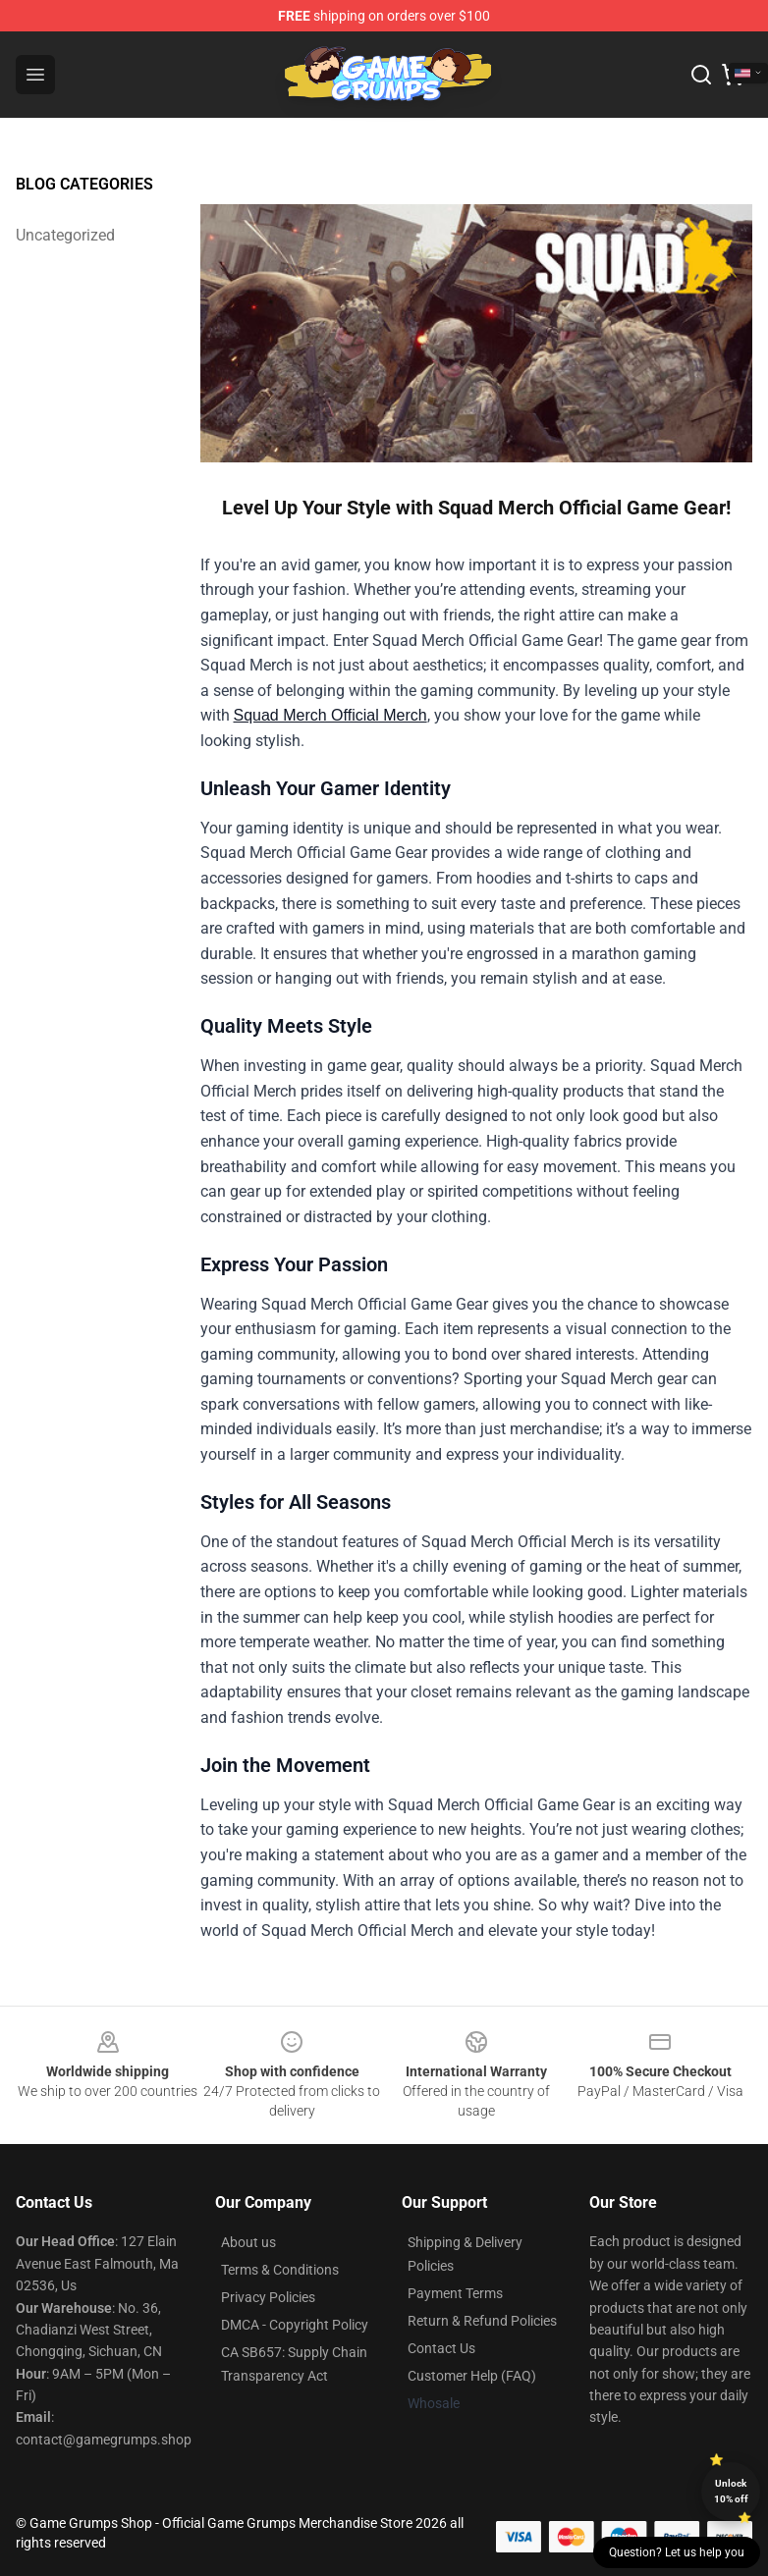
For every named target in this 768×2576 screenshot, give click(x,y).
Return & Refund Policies (482, 2321)
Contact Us (441, 2348)
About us (248, 2242)
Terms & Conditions (280, 2270)
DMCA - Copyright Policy (294, 2325)
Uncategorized (65, 235)
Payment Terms (455, 2293)
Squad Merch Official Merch (330, 715)
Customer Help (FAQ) (472, 2376)
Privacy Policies (268, 2297)
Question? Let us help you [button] (676, 2552)
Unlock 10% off (731, 2491)
